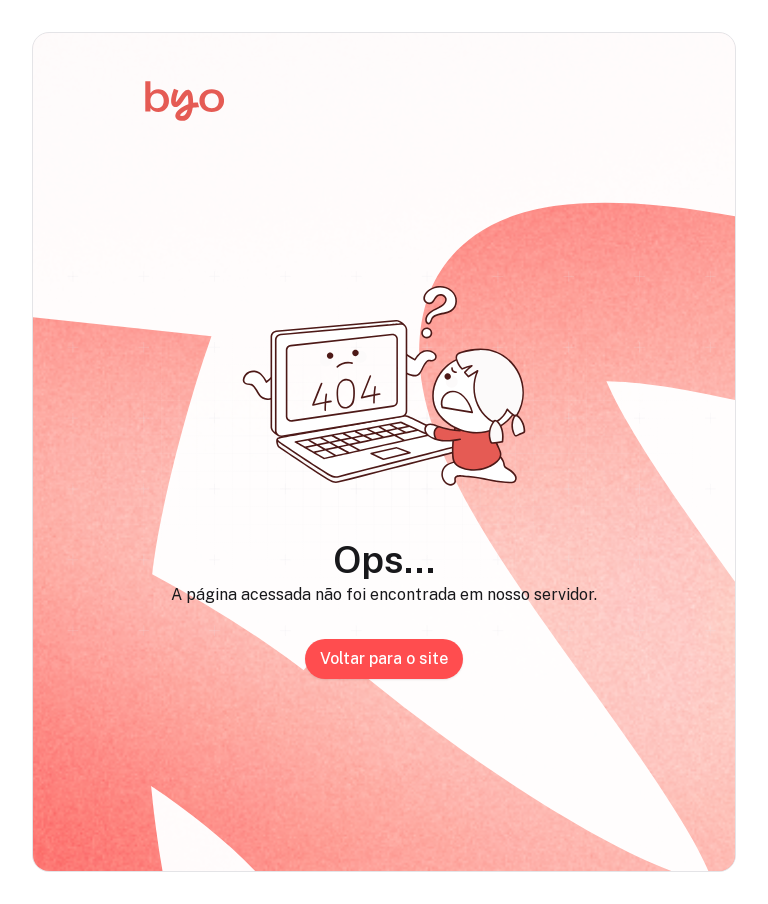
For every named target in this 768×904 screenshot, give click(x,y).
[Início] (184, 101)
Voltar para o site (384, 658)
